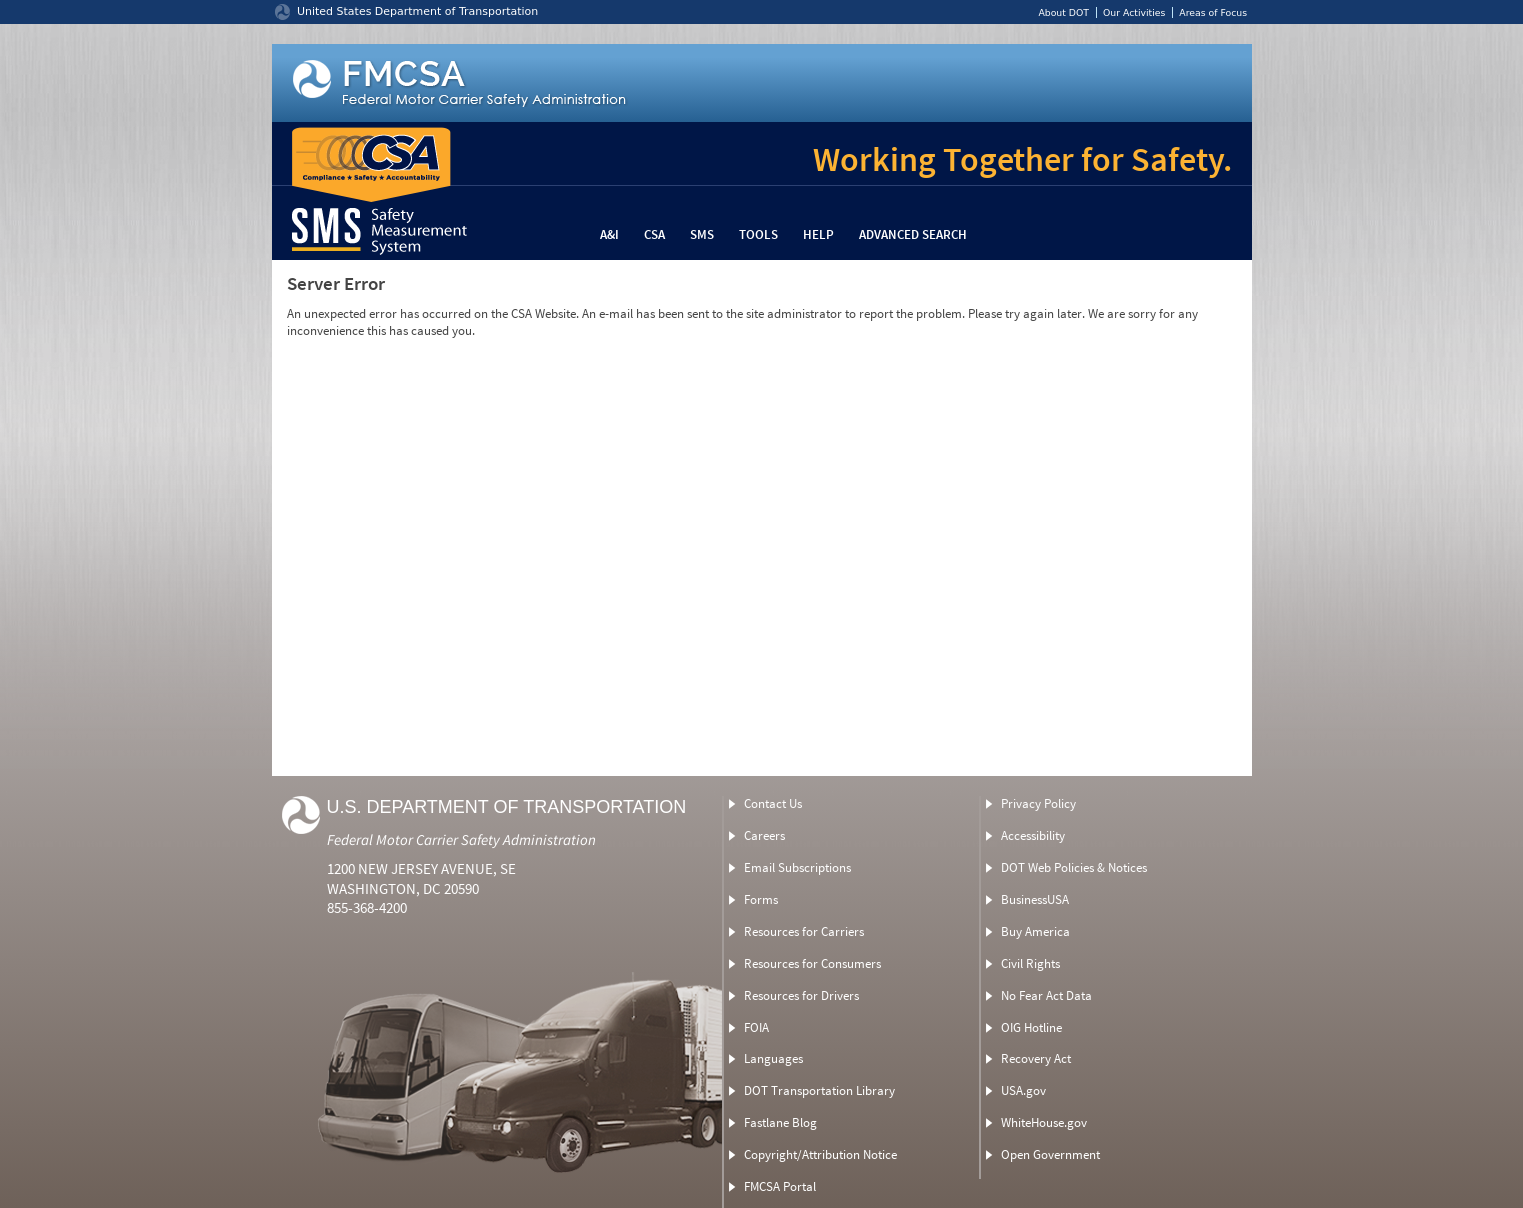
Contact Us (773, 803)
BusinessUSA (1035, 899)
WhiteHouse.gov (1044, 1122)
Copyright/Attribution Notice (820, 1154)
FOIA (756, 1027)
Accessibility (1033, 835)
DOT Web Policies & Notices (1074, 867)
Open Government (1050, 1154)
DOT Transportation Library (819, 1090)
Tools (758, 234)
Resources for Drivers (801, 995)
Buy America (1035, 931)
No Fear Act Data (1046, 995)
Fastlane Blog (780, 1122)
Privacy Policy (1038, 803)
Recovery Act (1036, 1058)
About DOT (1063, 12)
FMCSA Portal (780, 1186)
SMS (702, 234)
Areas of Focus (1213, 12)
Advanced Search (913, 234)
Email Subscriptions (797, 867)
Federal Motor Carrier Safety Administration (461, 839)
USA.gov (1023, 1090)
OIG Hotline (1031, 1027)
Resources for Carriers (804, 931)
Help (818, 234)
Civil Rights (1030, 963)
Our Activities (1134, 12)
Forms (761, 899)
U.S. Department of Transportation (507, 807)
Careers (764, 835)
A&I (609, 234)
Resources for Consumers (812, 963)
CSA (654, 234)
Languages (773, 1058)
